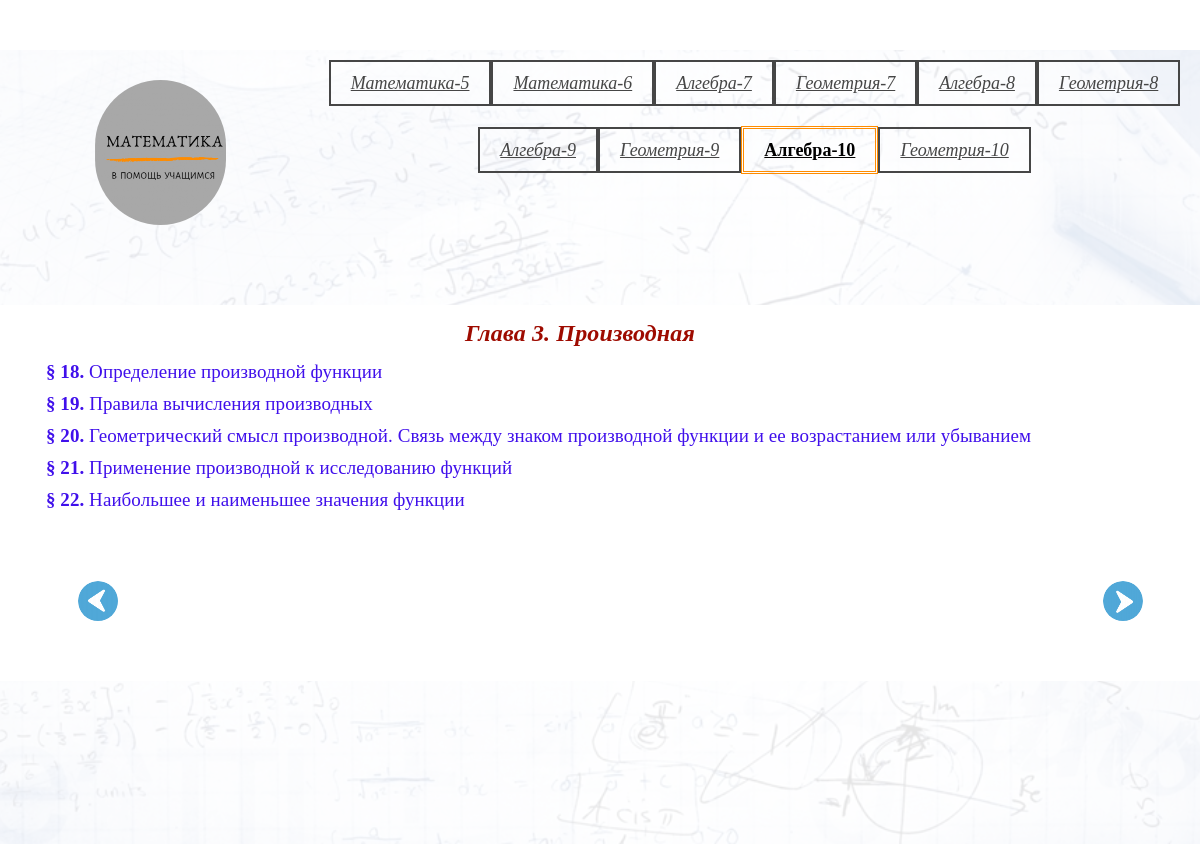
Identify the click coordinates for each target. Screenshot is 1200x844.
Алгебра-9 (538, 150)
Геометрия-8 (1108, 83)
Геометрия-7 (845, 83)
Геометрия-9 (669, 150)
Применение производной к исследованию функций (279, 467)
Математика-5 (410, 83)
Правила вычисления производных (209, 403)
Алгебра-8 (977, 83)
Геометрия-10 (954, 150)
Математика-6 (572, 83)
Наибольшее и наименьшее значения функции (255, 499)
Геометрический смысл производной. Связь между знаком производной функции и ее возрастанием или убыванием (538, 435)
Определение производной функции (214, 371)
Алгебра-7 (714, 83)
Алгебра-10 (809, 150)
